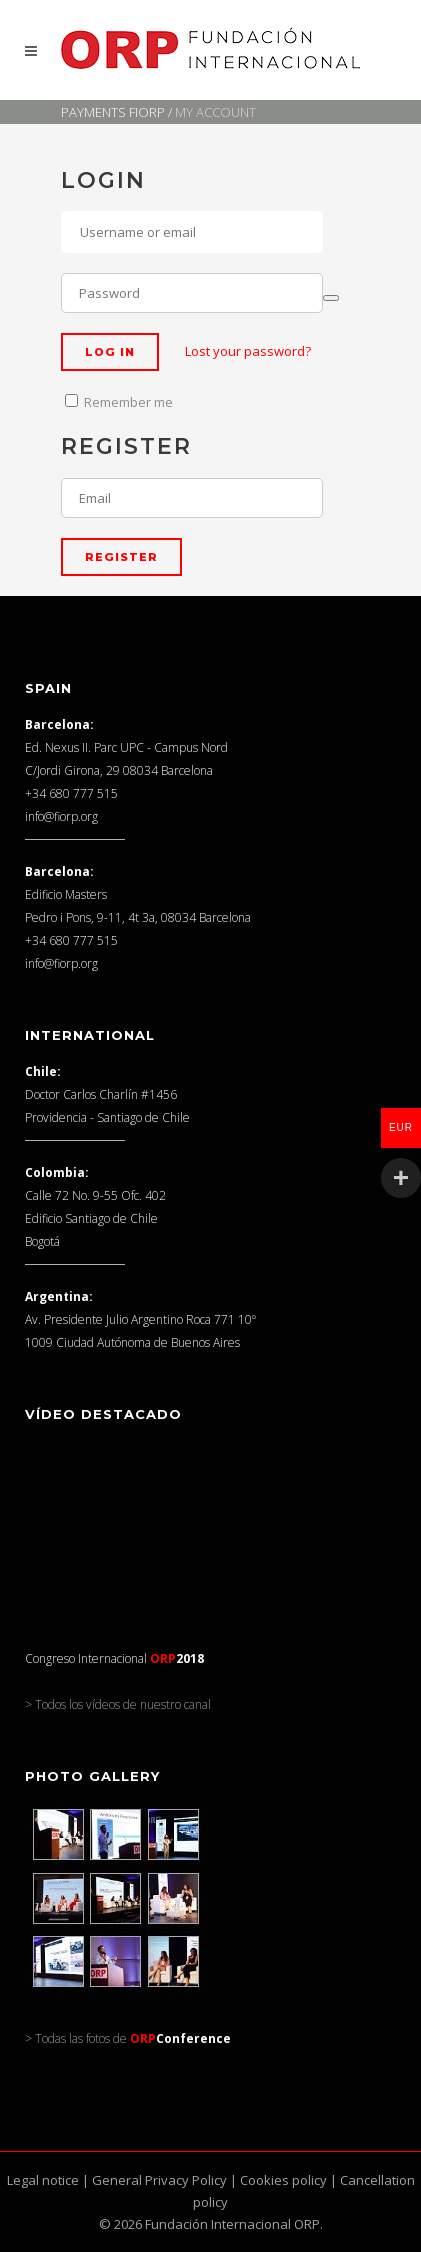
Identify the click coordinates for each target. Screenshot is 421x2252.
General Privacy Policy (159, 2180)
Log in (110, 352)
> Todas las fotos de (128, 2038)
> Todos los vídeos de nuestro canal (118, 1704)
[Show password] (331, 298)
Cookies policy (283, 2180)
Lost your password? (248, 351)
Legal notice (43, 2180)
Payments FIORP (113, 112)
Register (121, 557)
